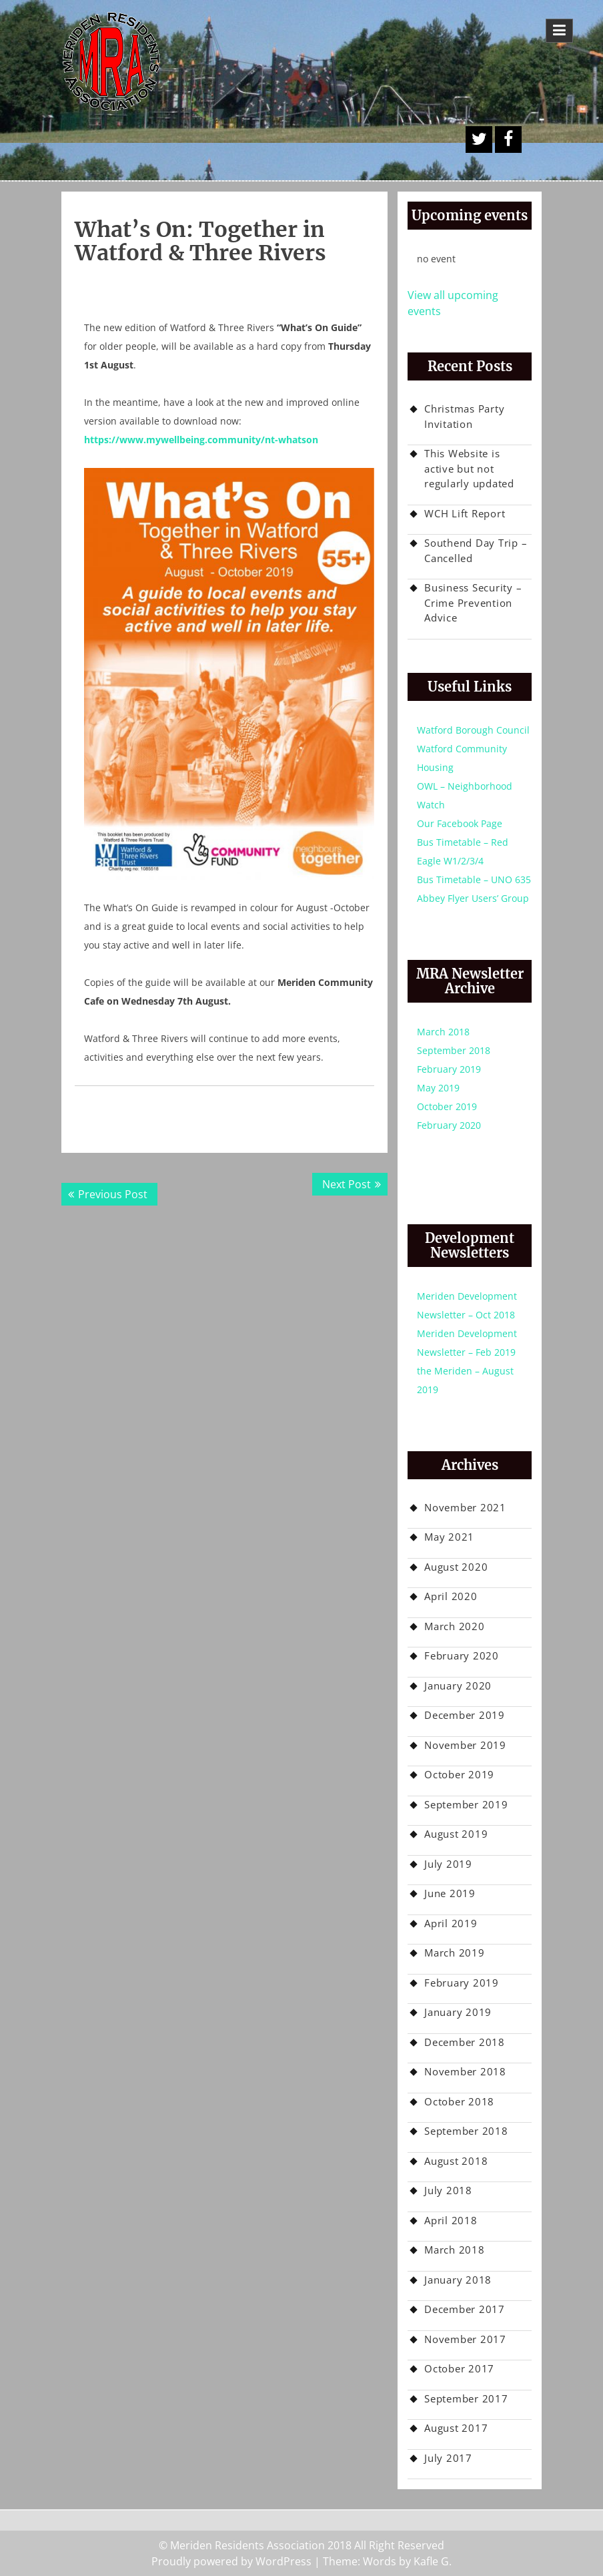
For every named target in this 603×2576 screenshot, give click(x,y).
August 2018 (456, 2160)
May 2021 (449, 1536)
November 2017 (465, 2339)
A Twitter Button (479, 139)
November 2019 (465, 1745)
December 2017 (464, 2309)
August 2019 (456, 1833)
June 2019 (450, 1893)
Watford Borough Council (473, 730)
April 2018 (451, 2220)
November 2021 (465, 1507)
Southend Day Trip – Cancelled (475, 550)
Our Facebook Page (459, 823)
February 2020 (449, 1125)
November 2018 (465, 2071)
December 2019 (464, 1715)
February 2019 (449, 1069)
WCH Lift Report (464, 513)
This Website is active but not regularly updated (469, 468)
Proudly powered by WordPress (231, 2561)
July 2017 (448, 2458)
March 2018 (443, 1031)
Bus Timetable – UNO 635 (474, 879)
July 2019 (448, 1863)
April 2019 (451, 1923)
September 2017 (466, 2398)
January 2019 (458, 2012)
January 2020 (458, 1685)
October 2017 (459, 2368)
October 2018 (459, 2101)
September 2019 (466, 1804)
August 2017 (456, 2427)
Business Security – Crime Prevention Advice (473, 602)
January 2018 (458, 2279)
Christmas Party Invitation (464, 416)
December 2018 (464, 2042)
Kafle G (431, 2561)
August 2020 (456, 1566)
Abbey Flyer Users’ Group (473, 898)
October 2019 (447, 1106)
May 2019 (438, 1087)
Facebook (508, 139)
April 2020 (451, 1596)
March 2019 (454, 1952)
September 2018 (453, 1050)
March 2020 (454, 1626)
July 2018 (448, 2190)
